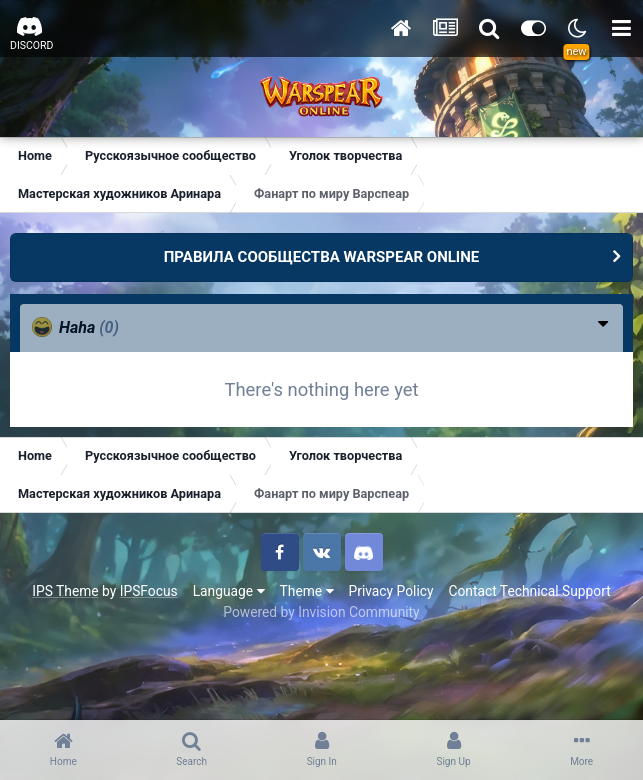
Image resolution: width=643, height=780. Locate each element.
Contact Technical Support (529, 591)
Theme (307, 591)
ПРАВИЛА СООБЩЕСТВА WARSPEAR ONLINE (322, 257)
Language (229, 591)
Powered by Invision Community (321, 612)
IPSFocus (149, 591)
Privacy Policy (391, 591)
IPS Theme (65, 591)
